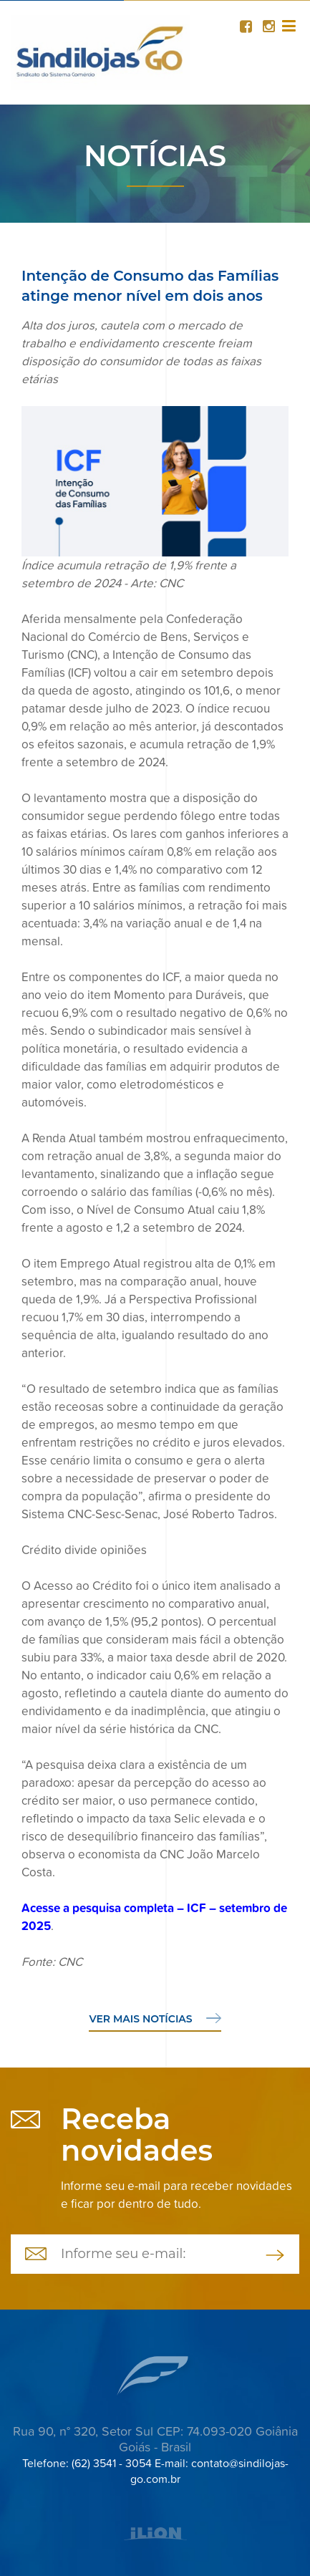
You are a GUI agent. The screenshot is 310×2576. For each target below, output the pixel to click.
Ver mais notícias (155, 2018)
